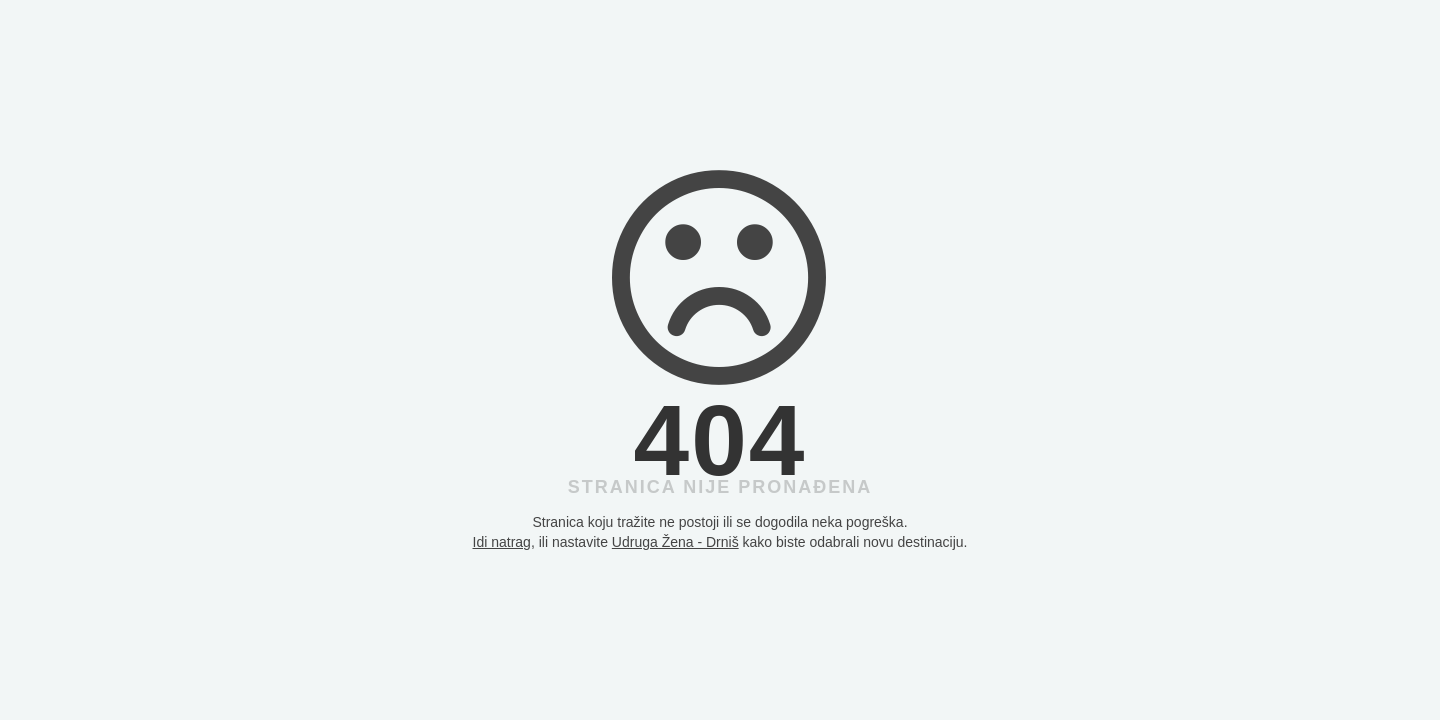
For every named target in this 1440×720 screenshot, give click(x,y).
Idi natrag (502, 542)
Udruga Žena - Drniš (675, 542)
